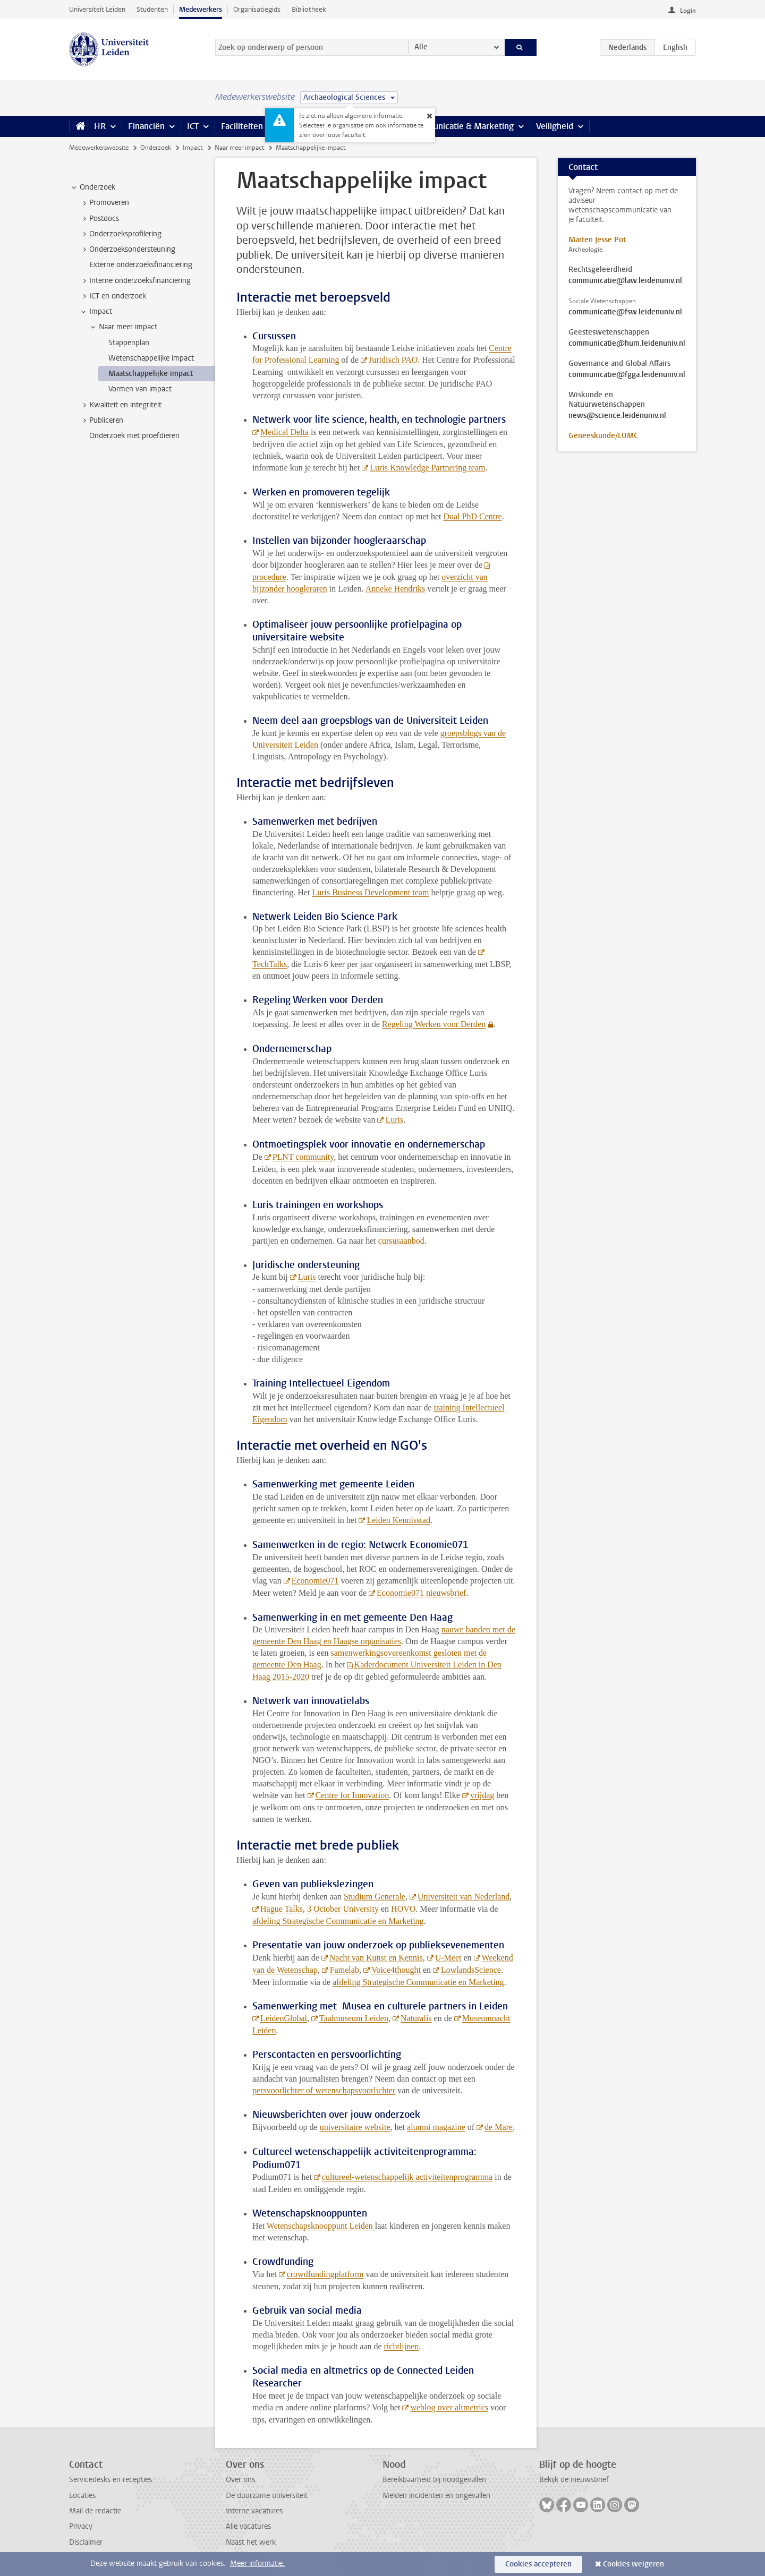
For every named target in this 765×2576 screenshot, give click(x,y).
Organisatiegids (256, 9)
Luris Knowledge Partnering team (427, 467)
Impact (192, 147)
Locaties (82, 2496)
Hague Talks (281, 1908)
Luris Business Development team (370, 892)
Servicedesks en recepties (110, 2480)
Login (688, 10)
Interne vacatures (254, 2511)
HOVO (403, 1908)
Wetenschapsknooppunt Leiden (321, 2225)
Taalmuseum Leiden (353, 2018)
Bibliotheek (309, 9)
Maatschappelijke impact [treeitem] (150, 374)
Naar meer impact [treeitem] (123, 327)
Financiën (146, 126)
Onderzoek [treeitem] (92, 187)
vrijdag (482, 1795)
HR (100, 126)
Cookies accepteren (538, 2564)
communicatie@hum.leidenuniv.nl (626, 343)
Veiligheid (554, 126)
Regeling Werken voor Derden (434, 1024)
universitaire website (355, 2127)
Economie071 (315, 1580)
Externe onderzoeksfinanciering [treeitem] (140, 265)
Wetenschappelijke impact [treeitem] (151, 358)
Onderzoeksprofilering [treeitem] (120, 234)
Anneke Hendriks (395, 588)
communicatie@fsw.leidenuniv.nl (625, 312)
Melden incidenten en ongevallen (436, 2496)
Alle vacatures (248, 2526)
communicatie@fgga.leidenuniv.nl (626, 375)
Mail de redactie (95, 2511)
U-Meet (448, 1957)
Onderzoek (155, 147)
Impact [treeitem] (95, 311)
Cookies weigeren (633, 2564)
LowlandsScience (471, 1969)
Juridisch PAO (393, 359)
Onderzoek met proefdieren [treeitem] (134, 436)
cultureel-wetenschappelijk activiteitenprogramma (407, 2176)
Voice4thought (396, 1969)
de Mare (498, 2127)
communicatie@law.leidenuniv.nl (625, 281)
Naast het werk (251, 2542)
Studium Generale (374, 1896)
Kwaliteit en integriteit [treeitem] (120, 405)
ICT (193, 126)
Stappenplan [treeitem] (128, 343)
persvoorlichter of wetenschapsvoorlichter (323, 2090)
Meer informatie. (257, 2563)
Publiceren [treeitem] (101, 420)
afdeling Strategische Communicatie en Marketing (338, 1920)
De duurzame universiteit (267, 2496)
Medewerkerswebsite (99, 147)
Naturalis (416, 2018)
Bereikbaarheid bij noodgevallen (434, 2480)
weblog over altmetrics (449, 2407)
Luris (394, 1119)
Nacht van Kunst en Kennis (376, 1957)
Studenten (152, 9)
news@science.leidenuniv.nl (617, 416)
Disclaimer (86, 2542)
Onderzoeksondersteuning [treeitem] (127, 249)
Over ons (240, 2480)
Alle (421, 47)
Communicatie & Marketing (462, 126)
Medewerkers (200, 9)
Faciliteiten (242, 126)
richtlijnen (401, 2346)
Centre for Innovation (352, 1795)
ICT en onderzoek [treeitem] (112, 296)
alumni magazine (436, 2127)
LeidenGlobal (283, 2018)
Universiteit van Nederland (463, 1896)
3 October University (343, 1908)
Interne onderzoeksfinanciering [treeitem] (135, 281)
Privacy (80, 2526)
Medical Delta (284, 432)
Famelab (344, 1969)
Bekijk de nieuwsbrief (574, 2480)
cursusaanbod (401, 1240)
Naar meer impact (239, 147)
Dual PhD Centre (472, 516)
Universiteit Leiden (97, 9)
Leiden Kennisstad (398, 1520)
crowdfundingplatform (325, 2274)
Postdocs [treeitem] (99, 218)
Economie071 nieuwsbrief (421, 1592)
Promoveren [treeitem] (104, 203)
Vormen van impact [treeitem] (140, 389)
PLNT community (303, 1156)
